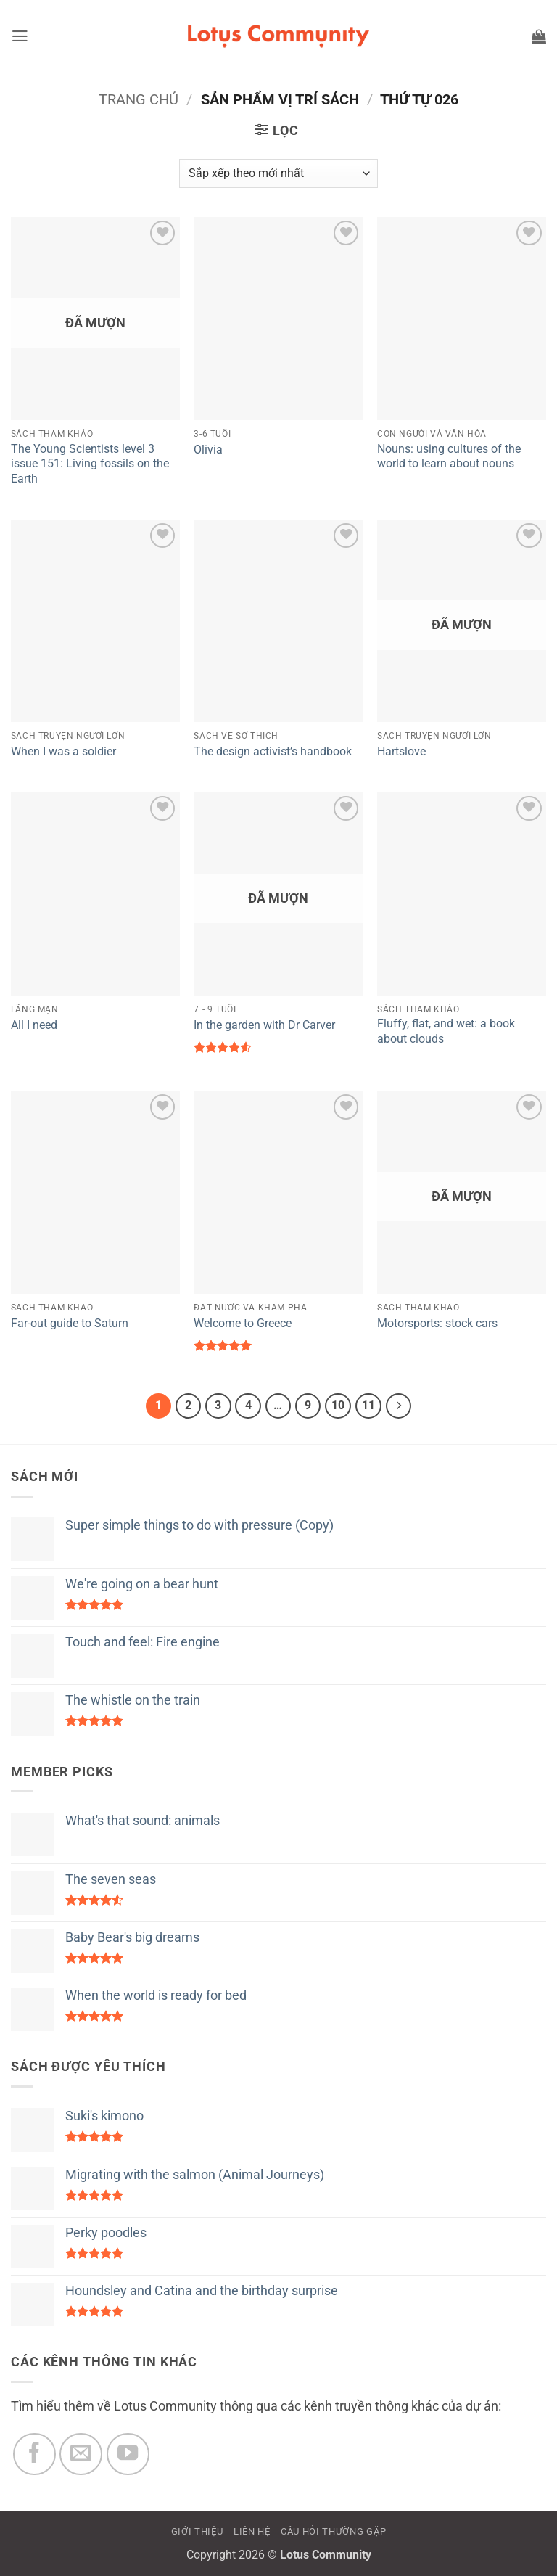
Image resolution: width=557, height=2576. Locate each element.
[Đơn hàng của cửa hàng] (278, 173)
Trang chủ (138, 99)
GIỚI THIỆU (197, 2532)
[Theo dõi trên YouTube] (128, 2455)
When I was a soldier (63, 751)
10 (340, 1406)
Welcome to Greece (243, 1323)
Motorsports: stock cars (437, 1323)
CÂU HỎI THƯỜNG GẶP (333, 2532)
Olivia (208, 449)
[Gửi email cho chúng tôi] (80, 2455)
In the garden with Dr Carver (264, 1025)
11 (372, 1406)
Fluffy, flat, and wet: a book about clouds (446, 1031)
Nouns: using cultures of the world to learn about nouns (449, 456)
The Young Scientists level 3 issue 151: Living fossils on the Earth (90, 463)
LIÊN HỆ (252, 2532)
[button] (20, 36)
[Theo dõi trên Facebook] (34, 2455)
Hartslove (401, 751)
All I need (34, 1025)
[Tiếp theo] (402, 1406)
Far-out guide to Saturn (69, 1323)
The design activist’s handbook (273, 751)
